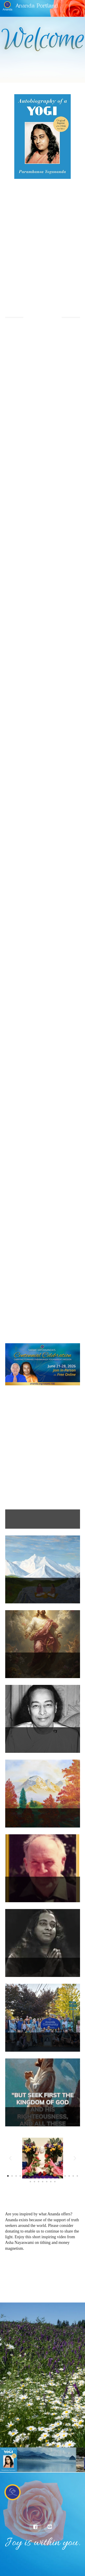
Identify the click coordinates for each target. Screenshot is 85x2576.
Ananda (7, 9)
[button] (10, 2158)
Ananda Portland (37, 5)
